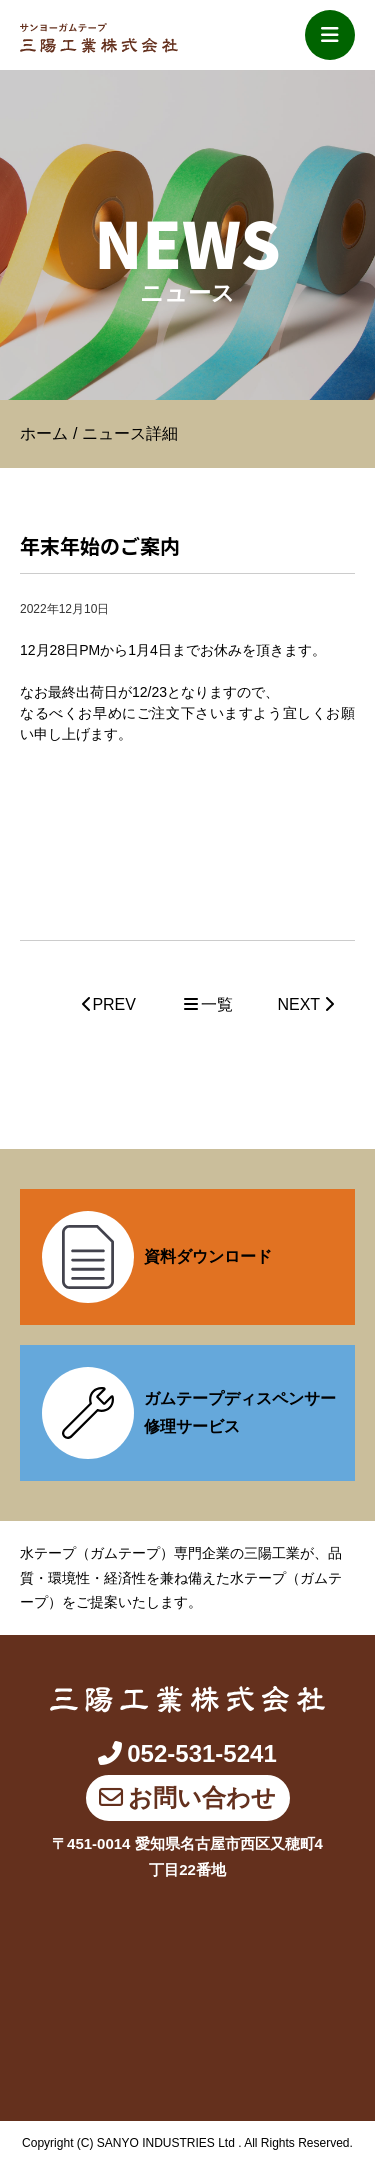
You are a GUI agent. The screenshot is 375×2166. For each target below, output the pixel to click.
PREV (109, 1004)
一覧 (207, 1004)
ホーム (44, 433)
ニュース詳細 (130, 433)
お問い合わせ (187, 1797)
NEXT (305, 1004)
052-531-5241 (187, 1753)
